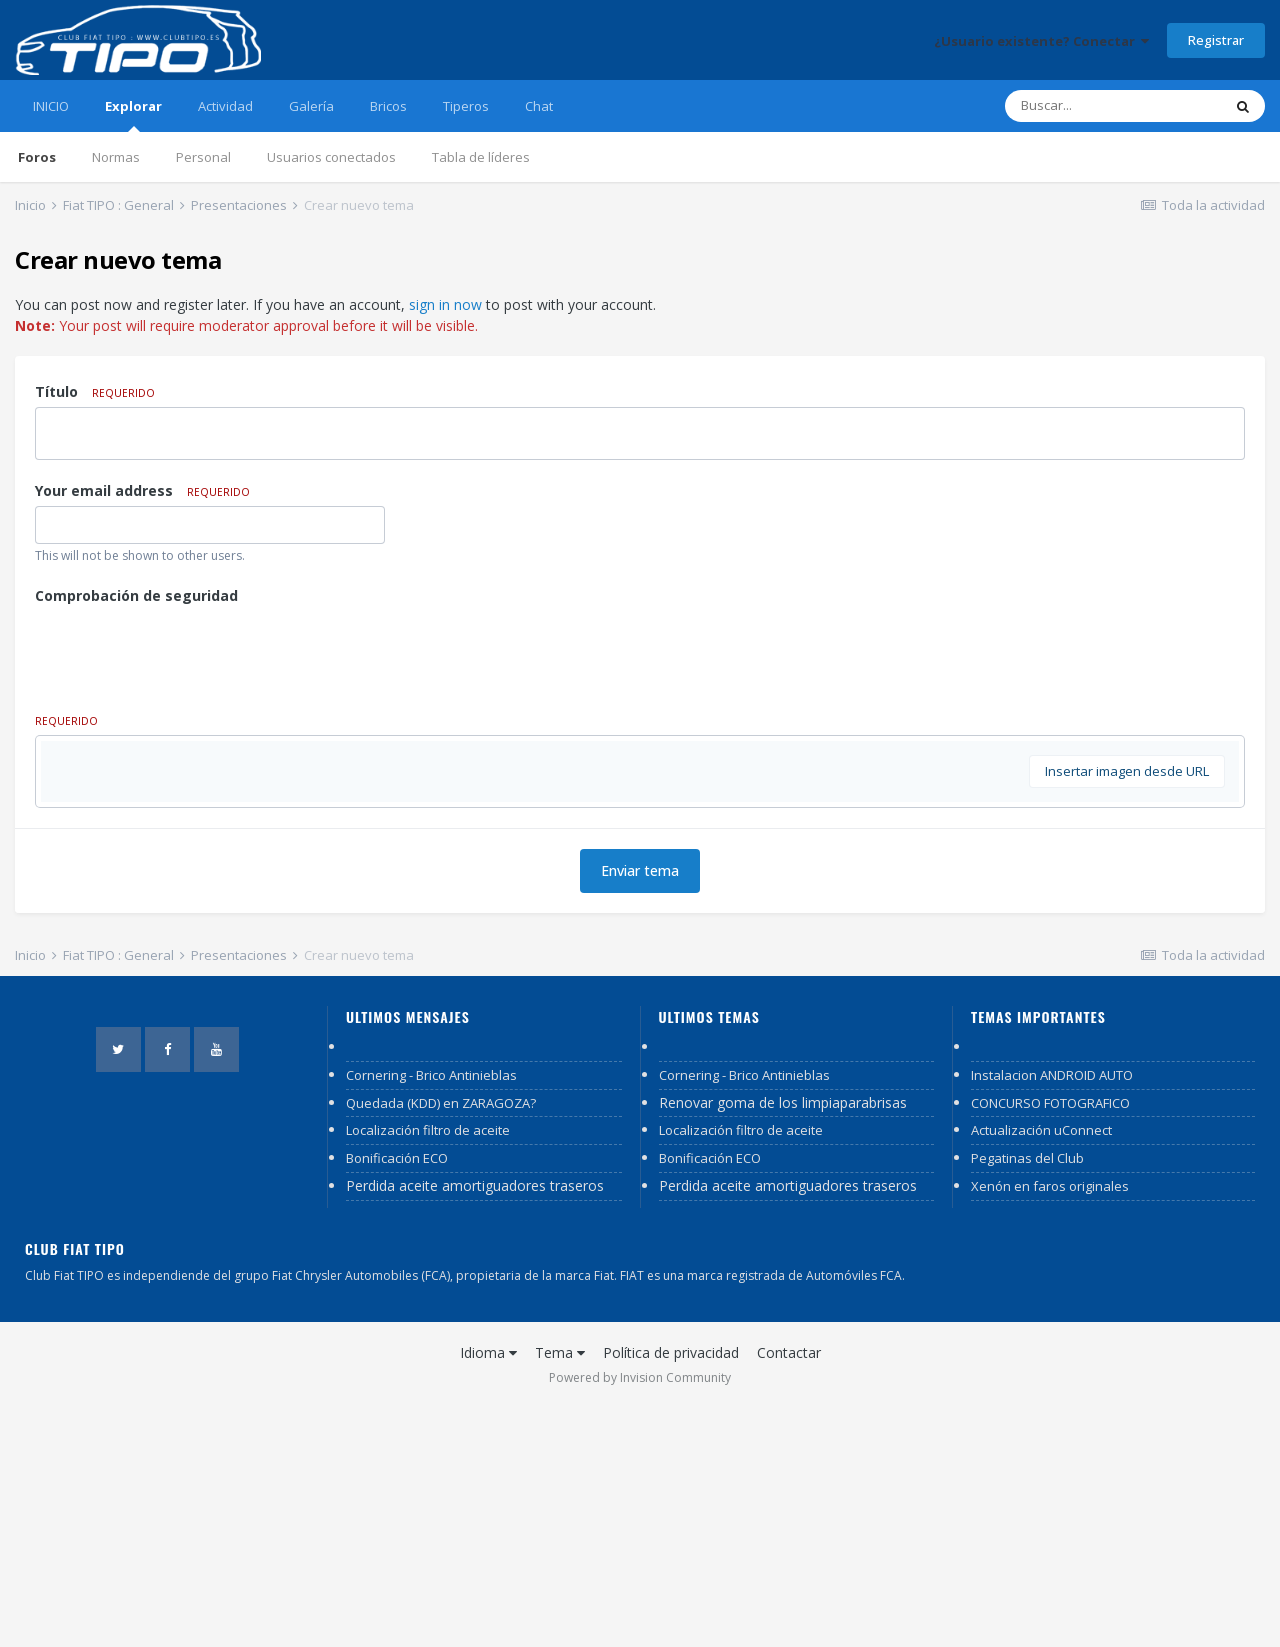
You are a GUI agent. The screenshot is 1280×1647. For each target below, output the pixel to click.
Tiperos (466, 106)
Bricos (388, 106)
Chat (539, 106)
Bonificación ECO (397, 1398)
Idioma (488, 1592)
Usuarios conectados (331, 157)
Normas (116, 157)
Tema (560, 1592)
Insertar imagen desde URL (1127, 1011)
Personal (203, 157)
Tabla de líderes (481, 157)
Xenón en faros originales (1050, 1426)
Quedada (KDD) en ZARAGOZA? (441, 1343)
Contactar (789, 1592)
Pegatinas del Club (1027, 1398)
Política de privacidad (671, 1592)
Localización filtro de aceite (428, 1370)
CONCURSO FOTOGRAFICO (1050, 1343)
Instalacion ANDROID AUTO (1052, 1315)
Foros (37, 157)
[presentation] (187, 650)
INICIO (51, 106)
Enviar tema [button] (640, 1110)
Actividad (225, 106)
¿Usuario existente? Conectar (1041, 41)
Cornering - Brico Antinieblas (431, 1315)
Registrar (1216, 40)
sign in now (445, 304)
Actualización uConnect (1041, 1370)
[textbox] (640, 881)
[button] (92, 761)
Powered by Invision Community (640, 1617)
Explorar (133, 114)
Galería (311, 106)
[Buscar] (1113, 106)
